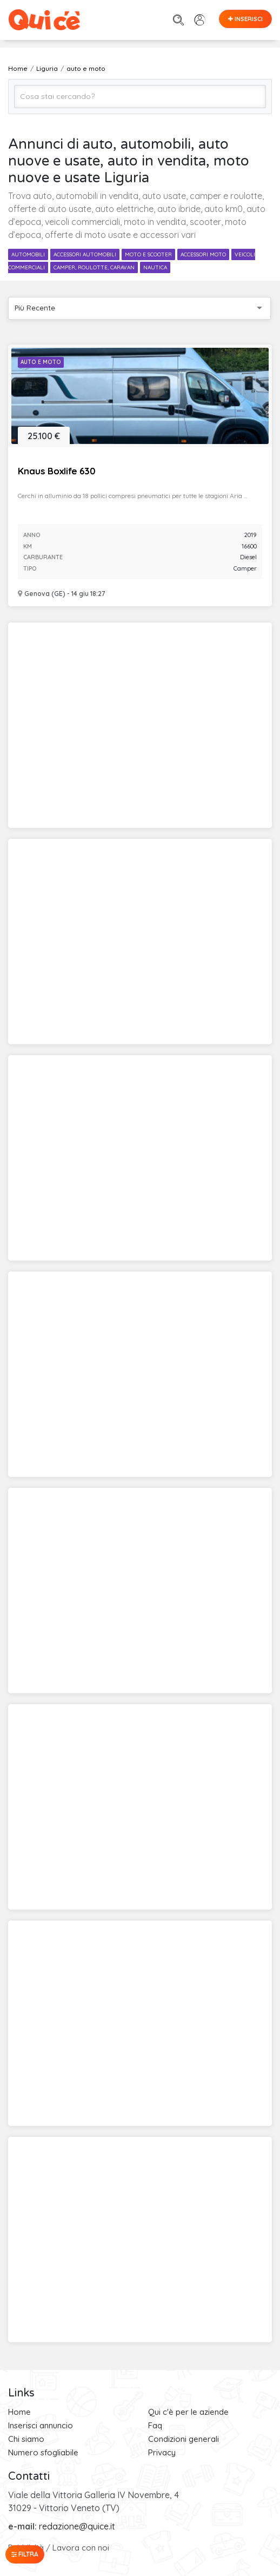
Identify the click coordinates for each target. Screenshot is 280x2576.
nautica (155, 267)
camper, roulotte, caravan (94, 267)
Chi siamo (26, 2439)
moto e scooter (148, 254)
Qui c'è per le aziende (188, 2412)
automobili (28, 254)
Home (19, 2412)
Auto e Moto (41, 362)
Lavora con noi (80, 2547)
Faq (155, 2425)
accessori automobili (85, 254)
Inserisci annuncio (40, 2425)
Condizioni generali (183, 2439)
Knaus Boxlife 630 (56, 470)
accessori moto (203, 254)
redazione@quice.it (77, 2526)
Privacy (162, 2452)
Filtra (24, 2554)
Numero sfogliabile (43, 2452)
